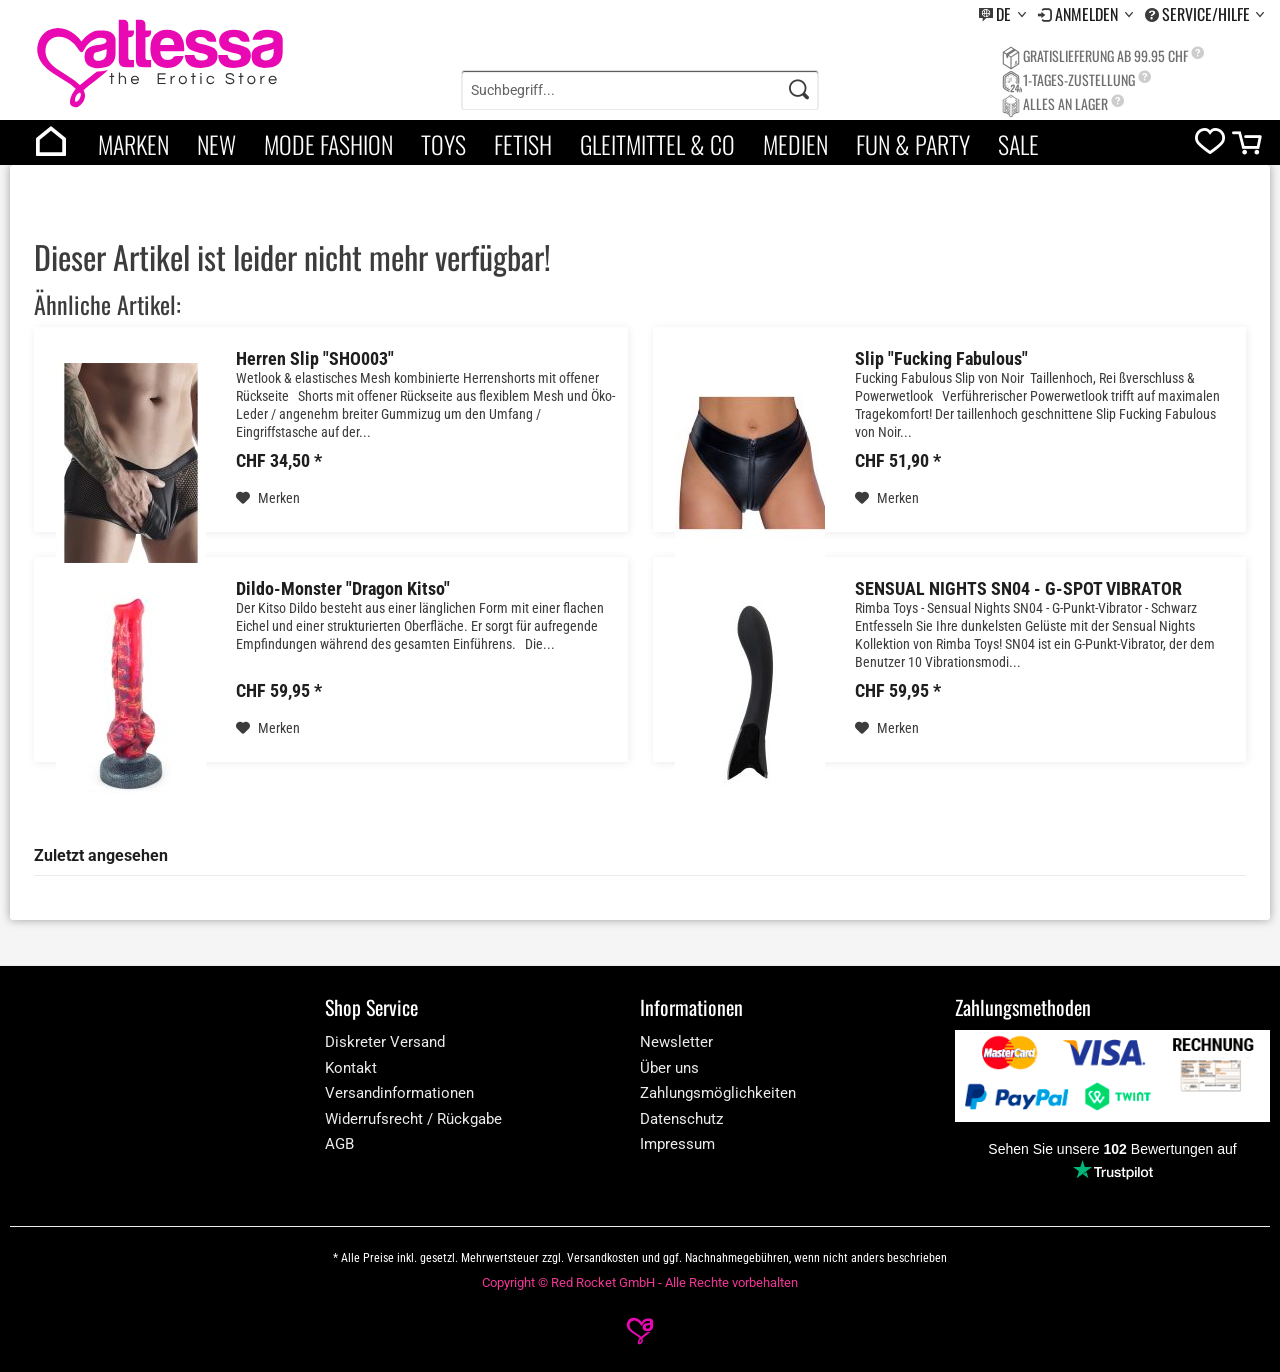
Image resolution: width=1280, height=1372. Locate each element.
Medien (795, 144)
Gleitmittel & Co (657, 144)
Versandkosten (603, 1258)
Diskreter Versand (385, 1042)
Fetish (523, 144)
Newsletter (676, 1042)
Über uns (669, 1068)
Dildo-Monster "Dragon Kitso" (343, 589)
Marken (133, 144)
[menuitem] (1002, 14)
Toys (443, 144)
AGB (339, 1144)
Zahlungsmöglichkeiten (718, 1093)
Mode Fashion (328, 144)
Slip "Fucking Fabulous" (941, 359)
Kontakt (351, 1068)
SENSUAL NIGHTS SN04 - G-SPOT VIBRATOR (1018, 589)
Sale (1018, 144)
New (216, 144)
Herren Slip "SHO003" (315, 359)
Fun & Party (913, 144)
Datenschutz (681, 1119)
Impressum (677, 1144)
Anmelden (1088, 14)
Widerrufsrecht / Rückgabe (413, 1119)
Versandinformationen (399, 1093)
